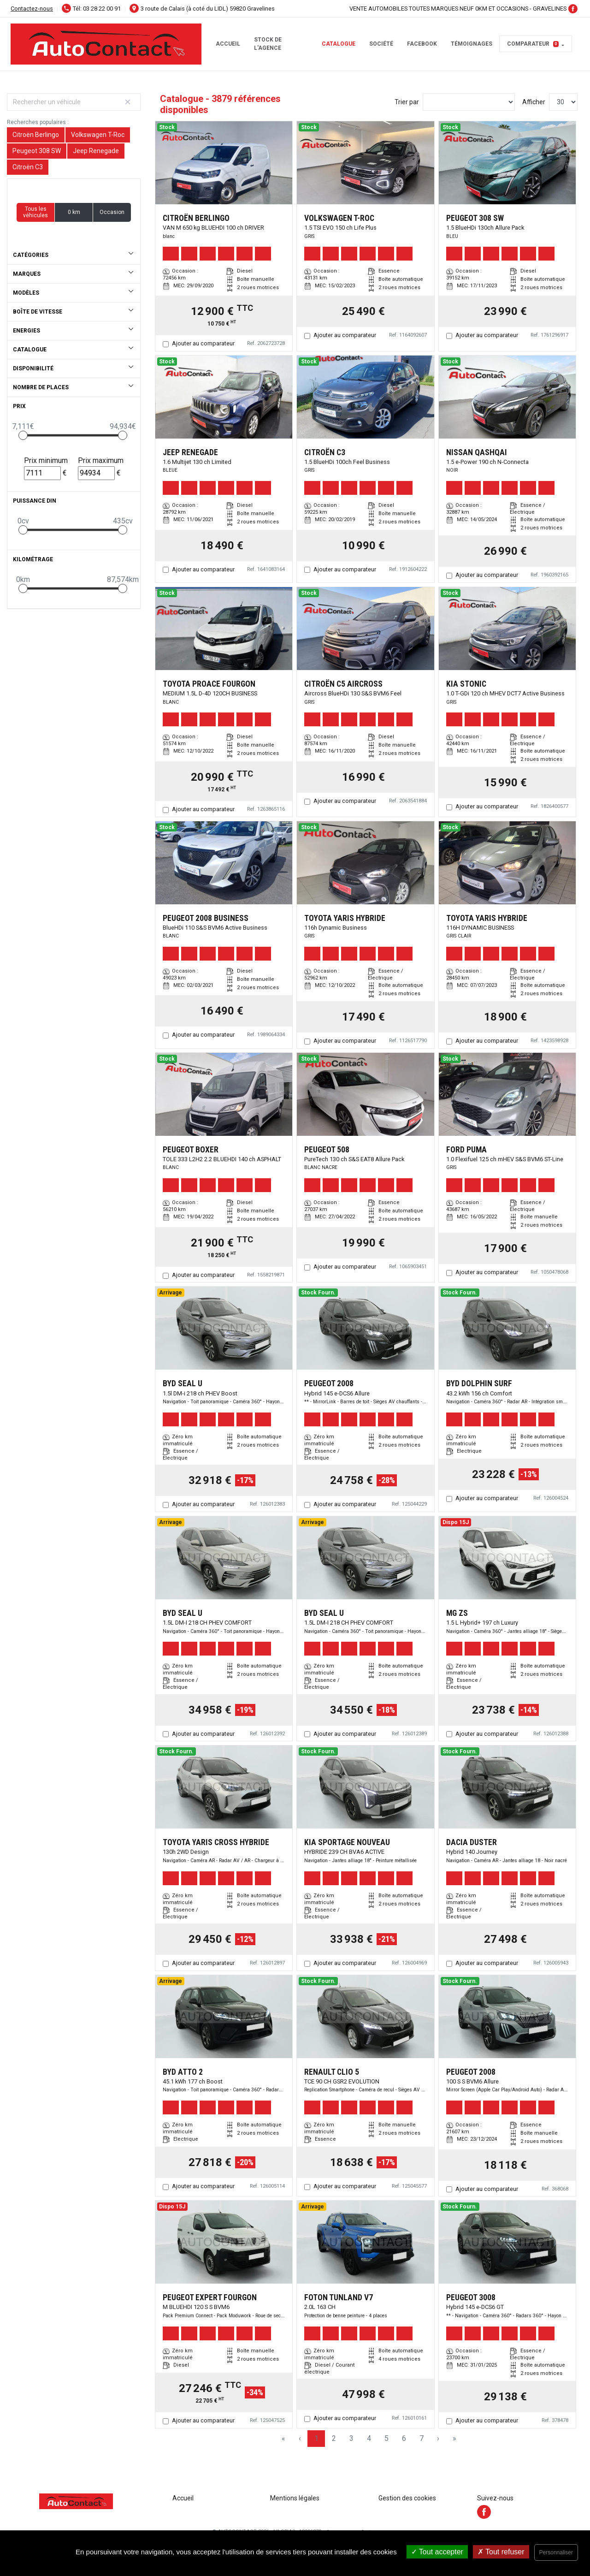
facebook (422, 44)
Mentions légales (294, 2498)
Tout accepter (437, 2552)
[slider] (23, 435)
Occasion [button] (112, 212)
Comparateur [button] (533, 44)
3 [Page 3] (351, 2438)
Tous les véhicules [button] (35, 212)
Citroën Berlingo (35, 134)
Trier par (407, 102)
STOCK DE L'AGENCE (268, 43)
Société (381, 44)
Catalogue (338, 44)
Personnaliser (556, 2552)
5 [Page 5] (386, 2438)
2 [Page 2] (334, 2438)
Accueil (228, 44)
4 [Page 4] (369, 2438)
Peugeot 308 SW (36, 150)
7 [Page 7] (421, 2438)
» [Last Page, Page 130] (454, 2438)
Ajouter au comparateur (203, 343)
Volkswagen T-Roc (97, 134)
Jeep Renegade (96, 150)
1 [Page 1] (316, 2438)
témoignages (471, 44)
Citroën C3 (27, 167)
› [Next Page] (438, 2438)
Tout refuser (501, 2552)
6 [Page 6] (404, 2438)
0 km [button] (74, 212)
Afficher (533, 102)
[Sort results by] (469, 102)
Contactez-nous (32, 8)
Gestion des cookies (407, 2498)
